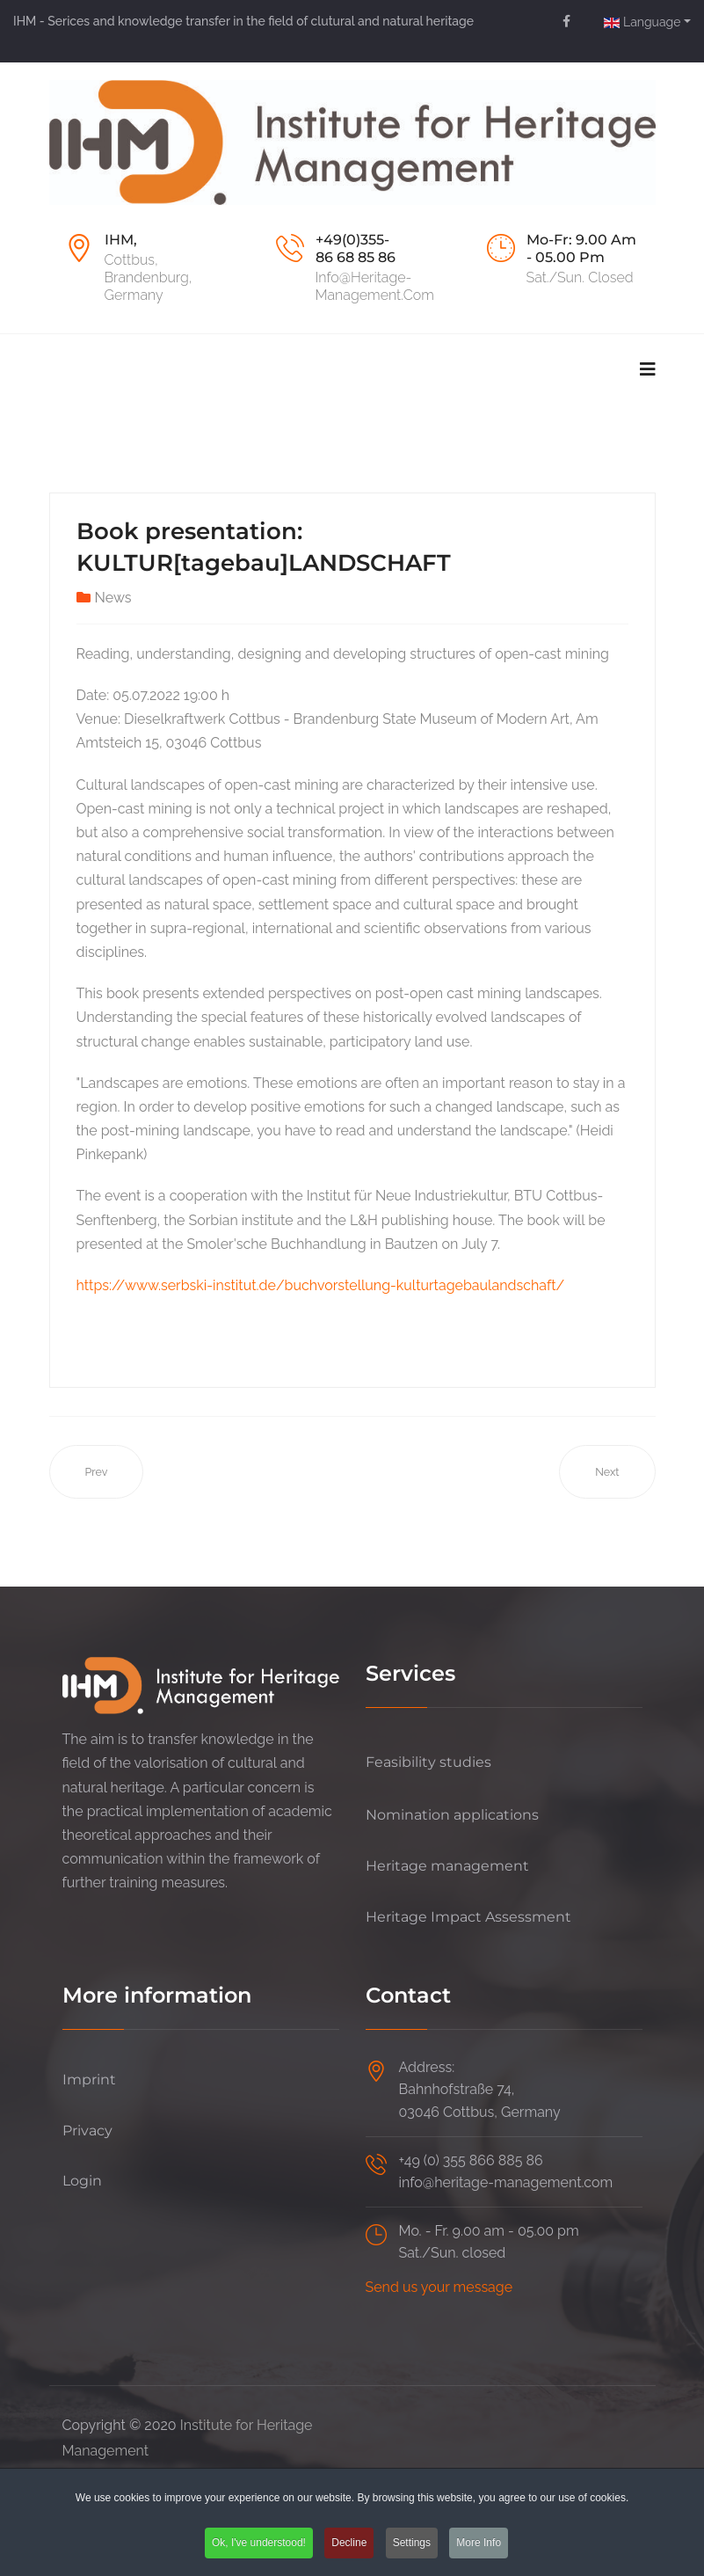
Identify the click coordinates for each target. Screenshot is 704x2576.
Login (82, 2180)
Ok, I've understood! (259, 2542)
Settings (412, 2542)
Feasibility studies (428, 1762)
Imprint (89, 2079)
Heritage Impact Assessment (468, 1916)
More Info (478, 2542)
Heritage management (447, 1865)
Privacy (87, 2130)
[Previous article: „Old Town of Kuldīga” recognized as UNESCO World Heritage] (96, 1472)
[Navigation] (648, 369)
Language (642, 22)
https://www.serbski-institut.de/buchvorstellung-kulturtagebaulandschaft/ (320, 1285)
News (113, 597)
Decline (349, 2542)
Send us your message (439, 2287)
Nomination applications (452, 1814)
